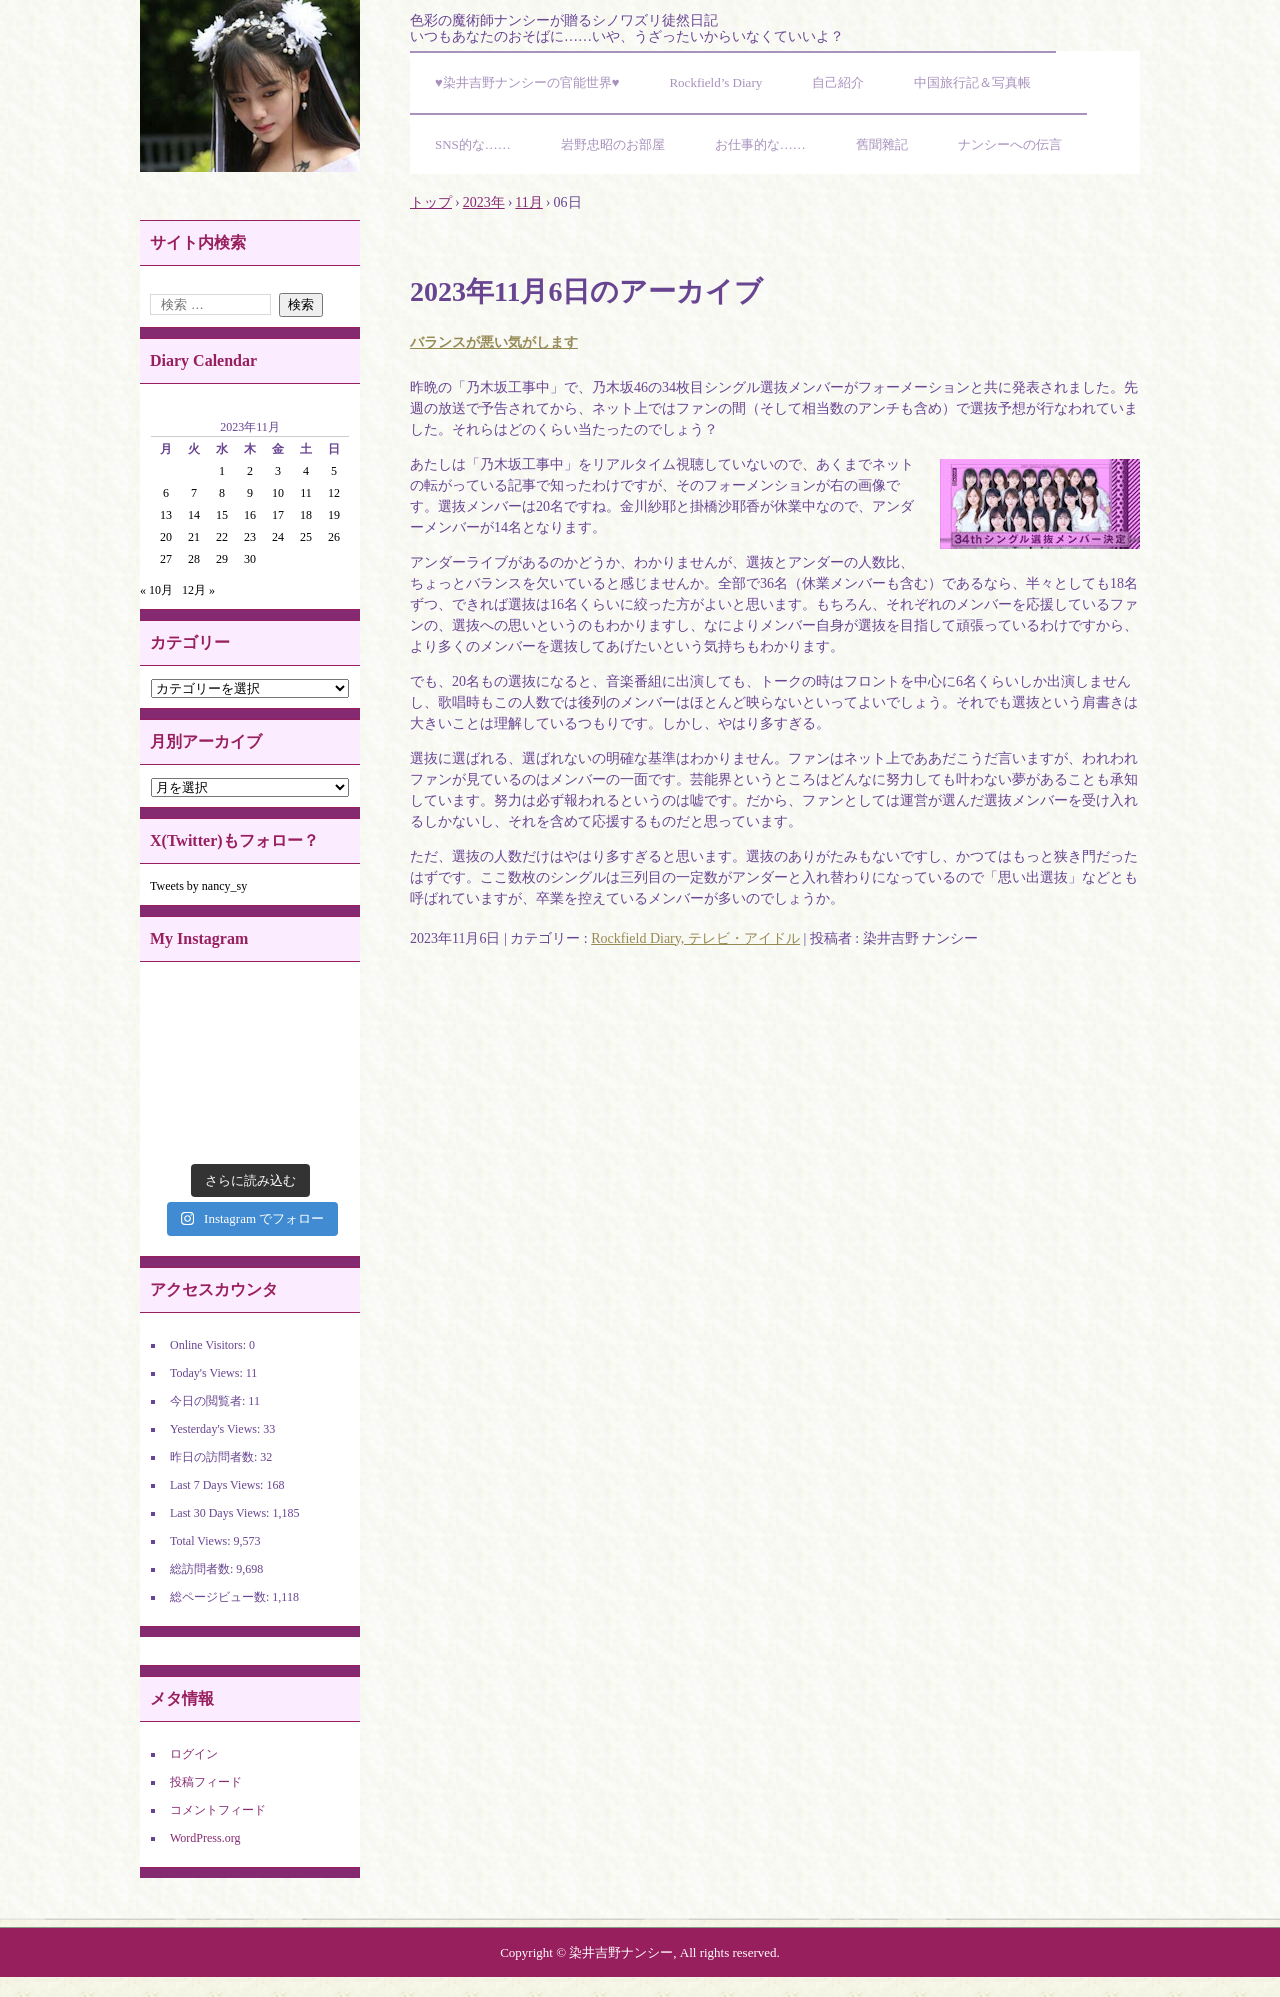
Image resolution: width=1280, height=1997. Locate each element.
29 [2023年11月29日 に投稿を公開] (222, 559)
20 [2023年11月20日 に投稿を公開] (166, 537)
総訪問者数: (203, 1569)
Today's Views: (208, 1373)
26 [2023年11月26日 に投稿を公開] (334, 537)
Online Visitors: (209, 1345)
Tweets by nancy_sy (198, 886)
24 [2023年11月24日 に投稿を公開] (278, 537)
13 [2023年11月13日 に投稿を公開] (166, 515)
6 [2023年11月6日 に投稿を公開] (166, 493)
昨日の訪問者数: (215, 1457)
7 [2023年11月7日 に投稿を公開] (194, 493)
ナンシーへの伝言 (1010, 144)
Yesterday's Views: (216, 1429)
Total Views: (202, 1541)
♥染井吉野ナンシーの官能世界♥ (527, 82)
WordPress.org (205, 1838)
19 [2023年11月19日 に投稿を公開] (334, 515)
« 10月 (156, 590)
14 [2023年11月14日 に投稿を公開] (194, 515)
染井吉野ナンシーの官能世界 (250, 86)
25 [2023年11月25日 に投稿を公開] (306, 537)
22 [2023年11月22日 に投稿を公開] (222, 537)
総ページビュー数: (221, 1597)
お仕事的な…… (760, 144)
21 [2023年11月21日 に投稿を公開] (194, 537)
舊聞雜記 (882, 144)
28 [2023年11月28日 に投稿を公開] (194, 559)
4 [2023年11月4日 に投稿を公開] (306, 471)
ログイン (194, 1754)
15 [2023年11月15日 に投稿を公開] (222, 515)
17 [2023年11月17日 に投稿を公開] (278, 515)
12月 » (198, 590)
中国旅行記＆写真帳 (972, 82)
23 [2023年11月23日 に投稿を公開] (250, 537)
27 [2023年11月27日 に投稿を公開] (166, 559)
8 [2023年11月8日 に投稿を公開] (222, 493)
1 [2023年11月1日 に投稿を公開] (222, 471)
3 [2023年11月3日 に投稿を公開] (278, 471)
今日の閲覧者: (209, 1401)
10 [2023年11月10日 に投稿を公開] (278, 493)
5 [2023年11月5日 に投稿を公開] (334, 471)
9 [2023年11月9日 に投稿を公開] (250, 493)
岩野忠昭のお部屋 (613, 144)
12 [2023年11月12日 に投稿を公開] (334, 493)
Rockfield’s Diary (715, 82)
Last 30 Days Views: (221, 1513)
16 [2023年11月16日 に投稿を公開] (250, 515)
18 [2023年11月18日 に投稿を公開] (306, 515)
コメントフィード (218, 1810)
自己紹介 (838, 82)
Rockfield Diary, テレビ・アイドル (695, 938)
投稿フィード (206, 1782)
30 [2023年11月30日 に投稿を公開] (250, 559)
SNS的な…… (473, 144)
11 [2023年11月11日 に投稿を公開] (306, 493)
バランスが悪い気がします (494, 342)
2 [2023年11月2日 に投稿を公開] (250, 471)
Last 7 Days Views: (218, 1485)
